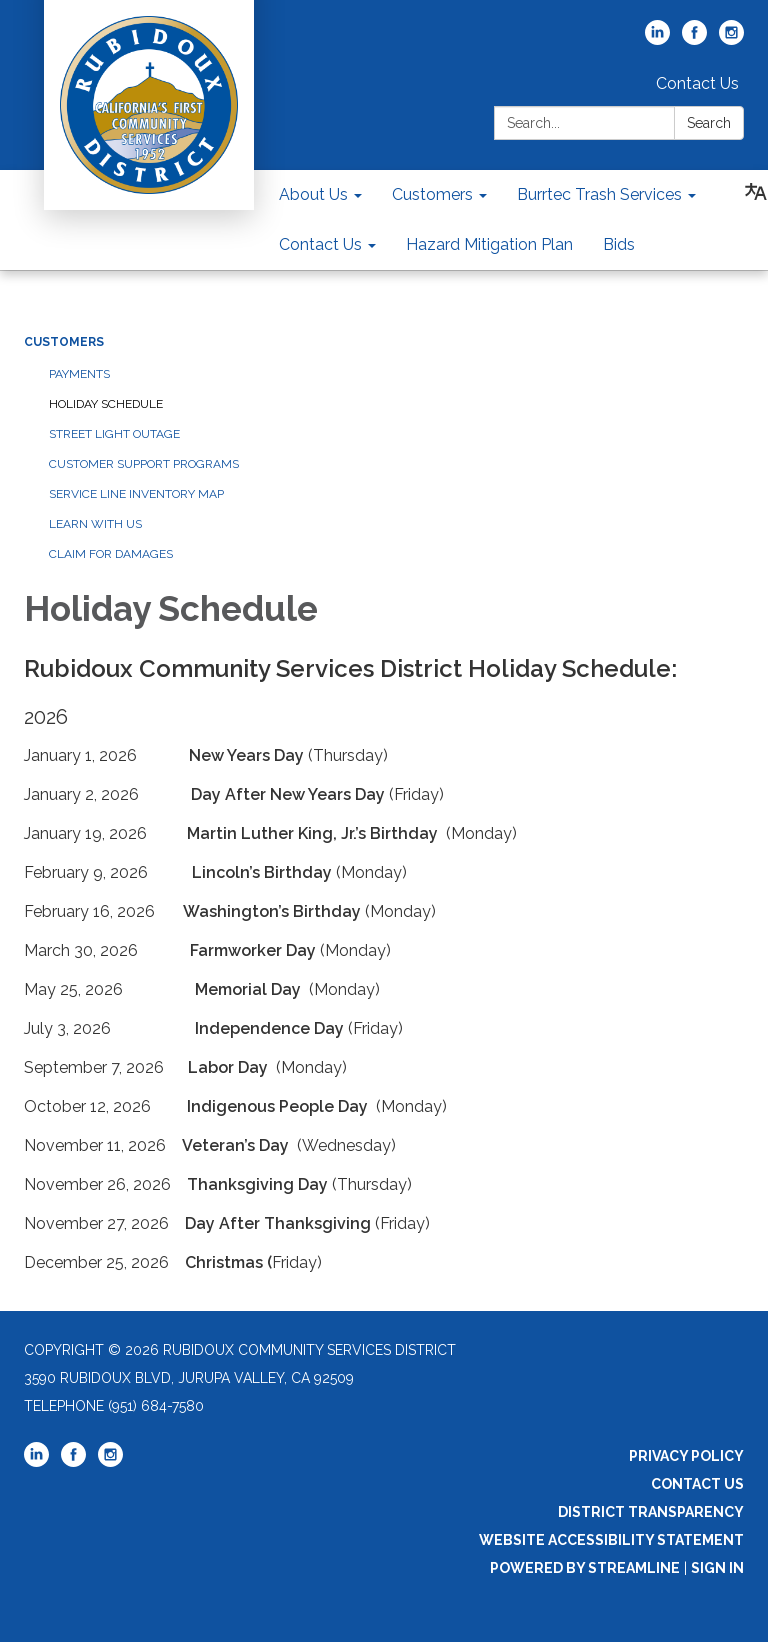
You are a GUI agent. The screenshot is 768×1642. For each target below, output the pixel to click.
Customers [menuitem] (432, 194)
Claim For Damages (111, 554)
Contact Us (697, 83)
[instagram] (731, 39)
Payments (79, 374)
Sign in (717, 1568)
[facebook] (694, 39)
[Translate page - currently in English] (756, 192)
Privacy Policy (686, 1456)
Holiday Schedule (106, 404)
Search (709, 123)
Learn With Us (95, 524)
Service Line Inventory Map (136, 494)
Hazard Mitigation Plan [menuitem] (489, 244)
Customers (64, 342)
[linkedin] (657, 39)
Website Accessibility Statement (611, 1540)
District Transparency (651, 1512)
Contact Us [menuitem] (320, 244)
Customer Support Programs (144, 464)
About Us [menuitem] (313, 194)
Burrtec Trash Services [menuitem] (599, 194)
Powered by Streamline (585, 1568)
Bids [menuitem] (619, 244)
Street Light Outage (114, 434)
